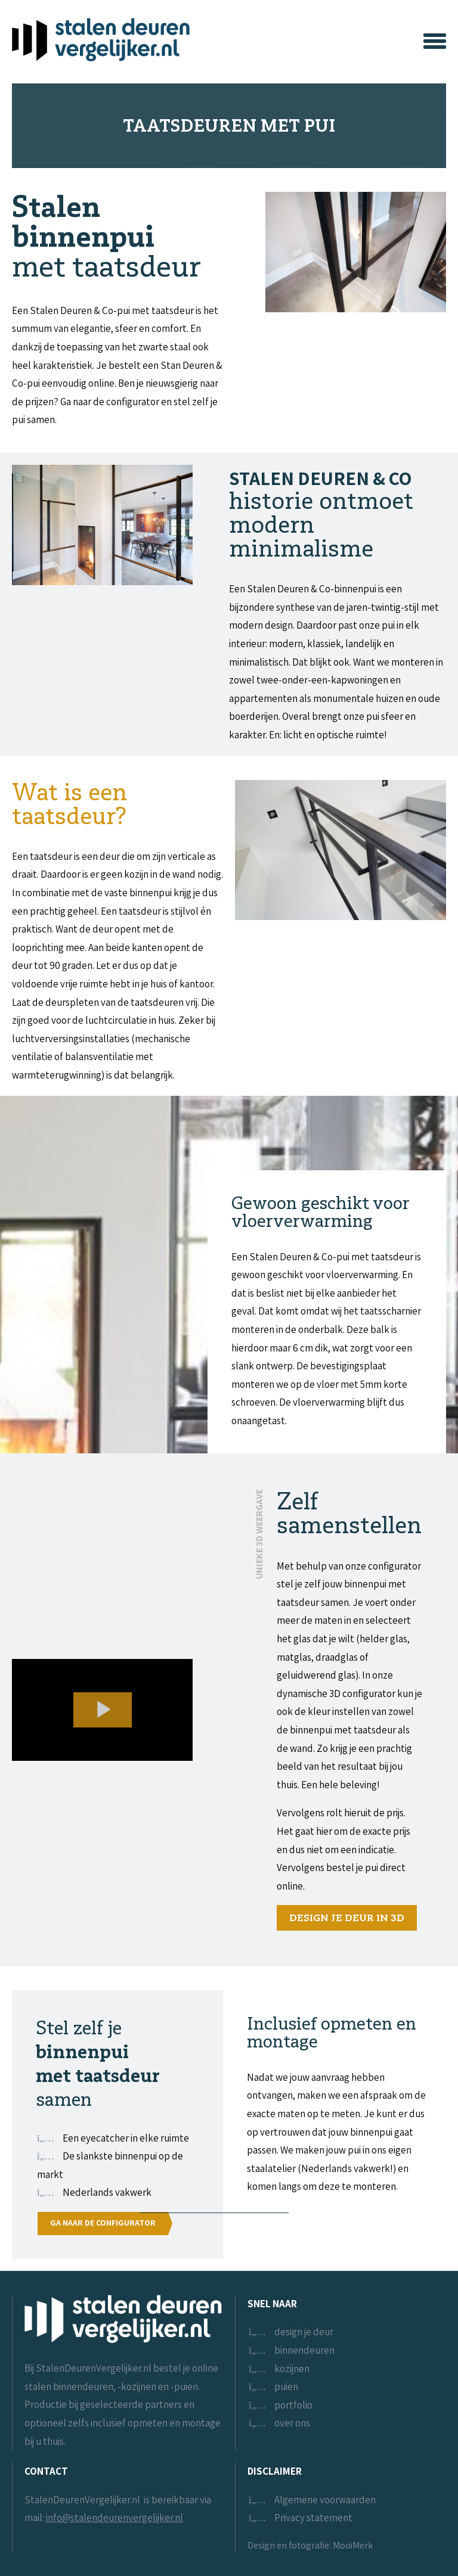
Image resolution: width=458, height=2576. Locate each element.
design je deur (303, 2332)
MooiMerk (353, 2545)
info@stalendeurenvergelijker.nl (114, 2518)
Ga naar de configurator (103, 2223)
